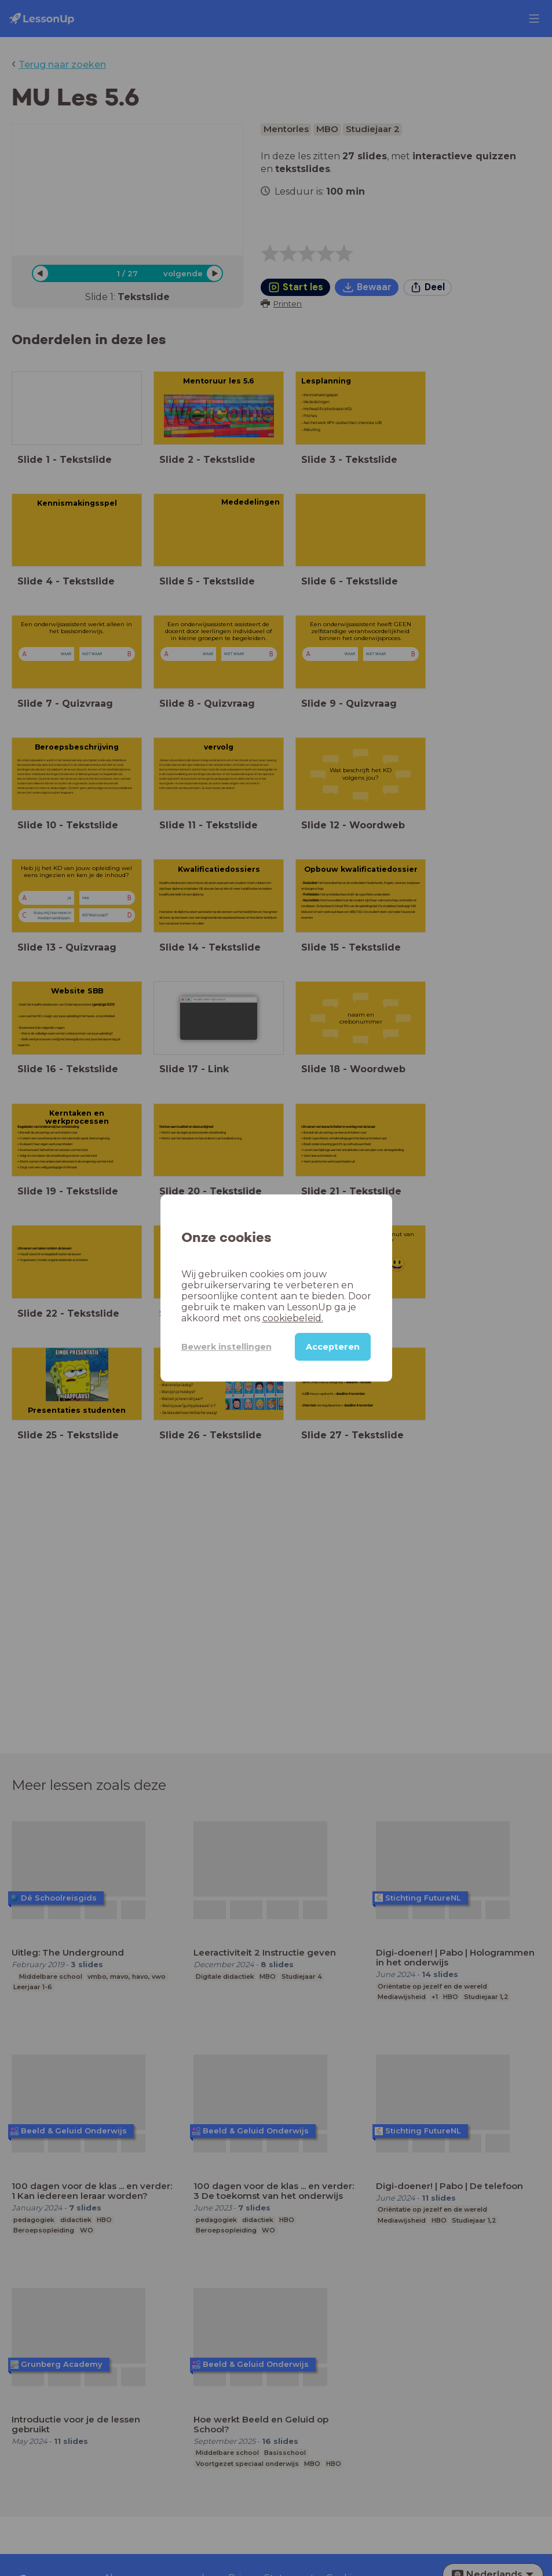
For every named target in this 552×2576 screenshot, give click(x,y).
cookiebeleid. (292, 1318)
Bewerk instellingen (226, 1347)
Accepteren (333, 1347)
